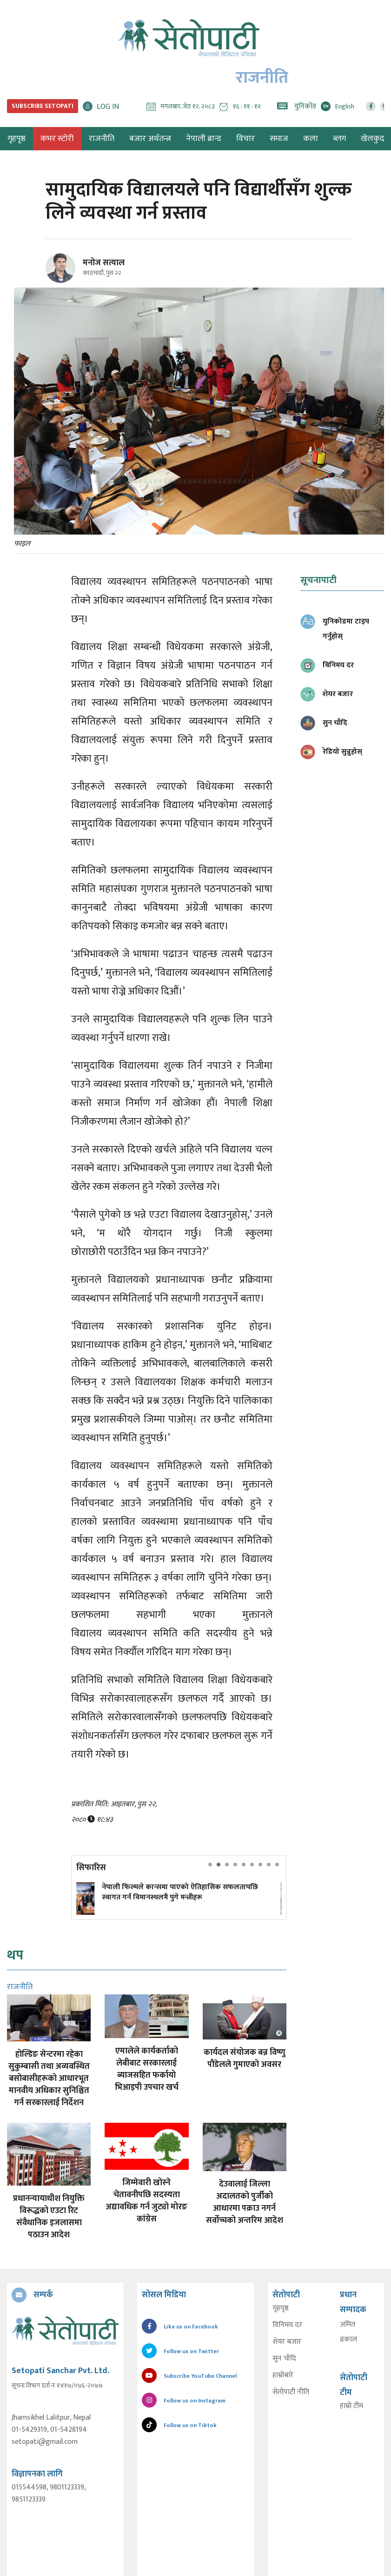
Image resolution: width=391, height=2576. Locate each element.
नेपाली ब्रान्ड (203, 139)
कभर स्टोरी (57, 139)
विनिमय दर (287, 2325)
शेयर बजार (286, 2342)
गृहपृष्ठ (280, 2308)
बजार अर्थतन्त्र (150, 139)
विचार (245, 139)
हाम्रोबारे (282, 2375)
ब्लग (339, 139)
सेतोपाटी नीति (290, 2392)
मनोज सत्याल (104, 263)
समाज (279, 139)
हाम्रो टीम (351, 2406)
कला (310, 139)
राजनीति (101, 139)
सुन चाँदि (284, 2359)
